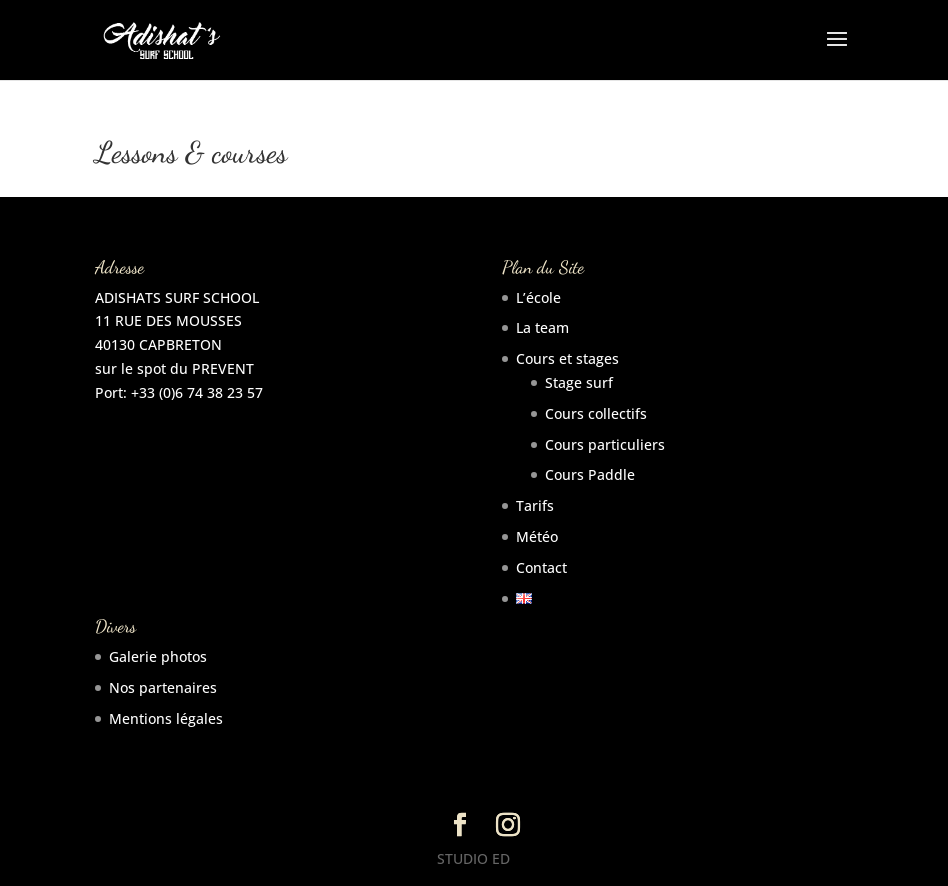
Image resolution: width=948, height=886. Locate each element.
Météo (537, 536)
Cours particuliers (605, 444)
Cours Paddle (590, 474)
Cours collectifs (596, 413)
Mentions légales (166, 718)
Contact (541, 567)
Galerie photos (158, 656)
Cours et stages (567, 358)
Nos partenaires (163, 687)
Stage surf (579, 382)
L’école (538, 297)
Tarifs (535, 505)
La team (542, 327)
